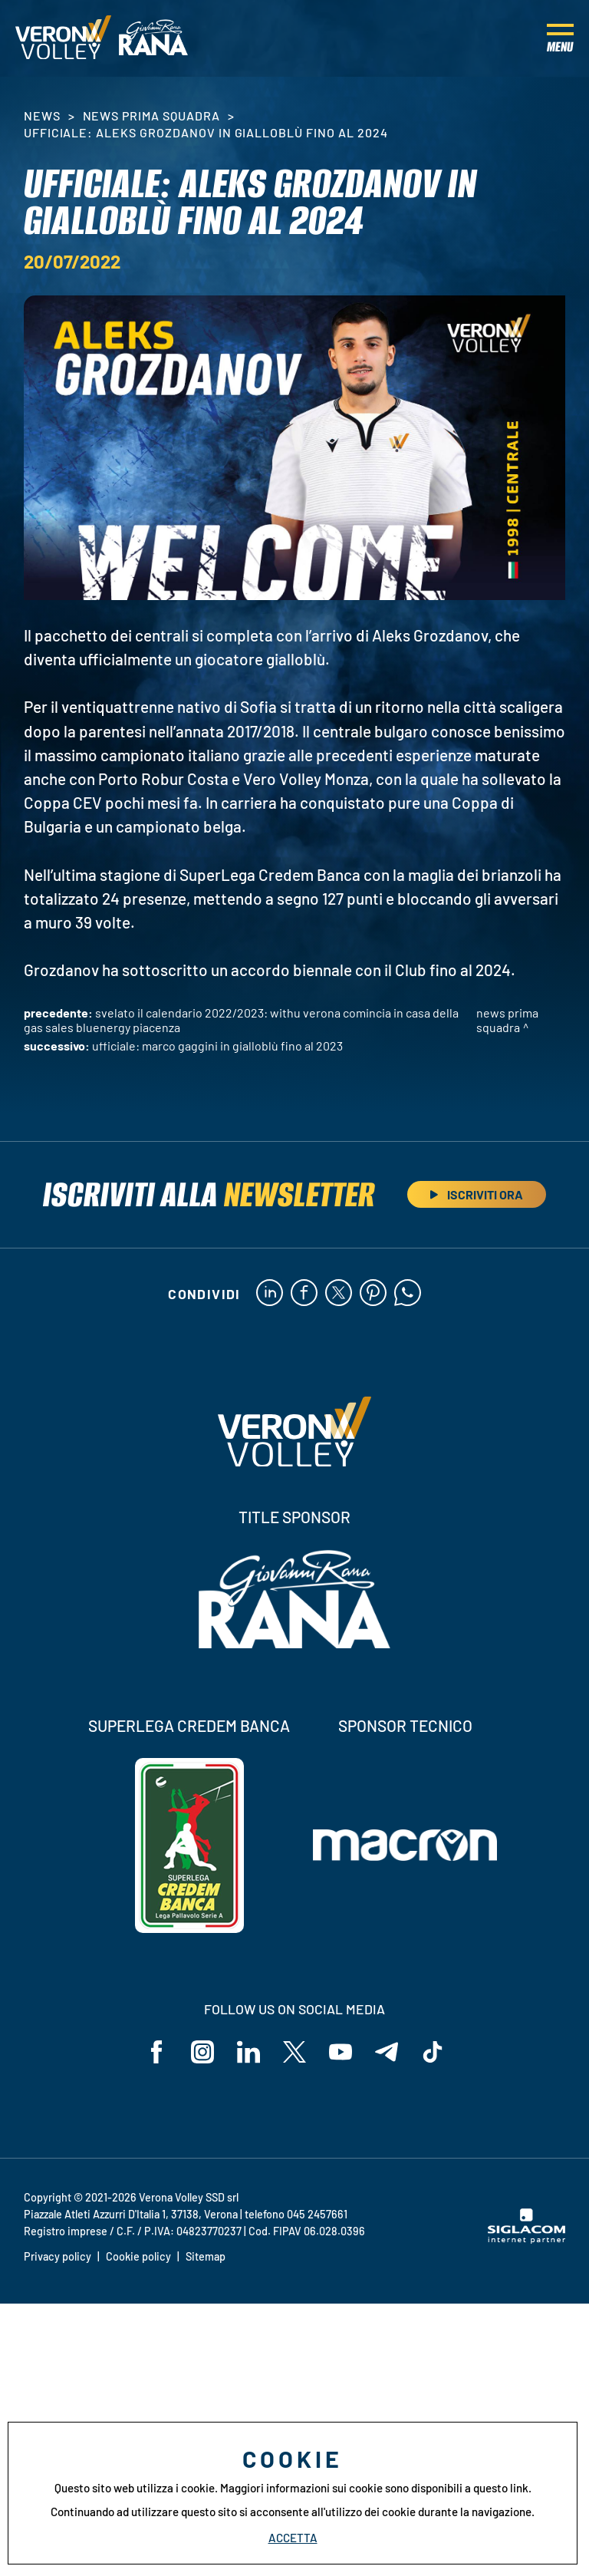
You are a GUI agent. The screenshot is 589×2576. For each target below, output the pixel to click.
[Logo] (63, 38)
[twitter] (338, 1293)
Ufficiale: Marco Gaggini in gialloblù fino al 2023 (217, 1045)
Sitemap (205, 2256)
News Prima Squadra (151, 115)
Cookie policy (138, 2256)
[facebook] (304, 1293)
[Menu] (560, 38)
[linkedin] (269, 1293)
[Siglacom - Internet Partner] (526, 2239)
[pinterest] (373, 1293)
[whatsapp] (407, 1293)
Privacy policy (57, 2256)
